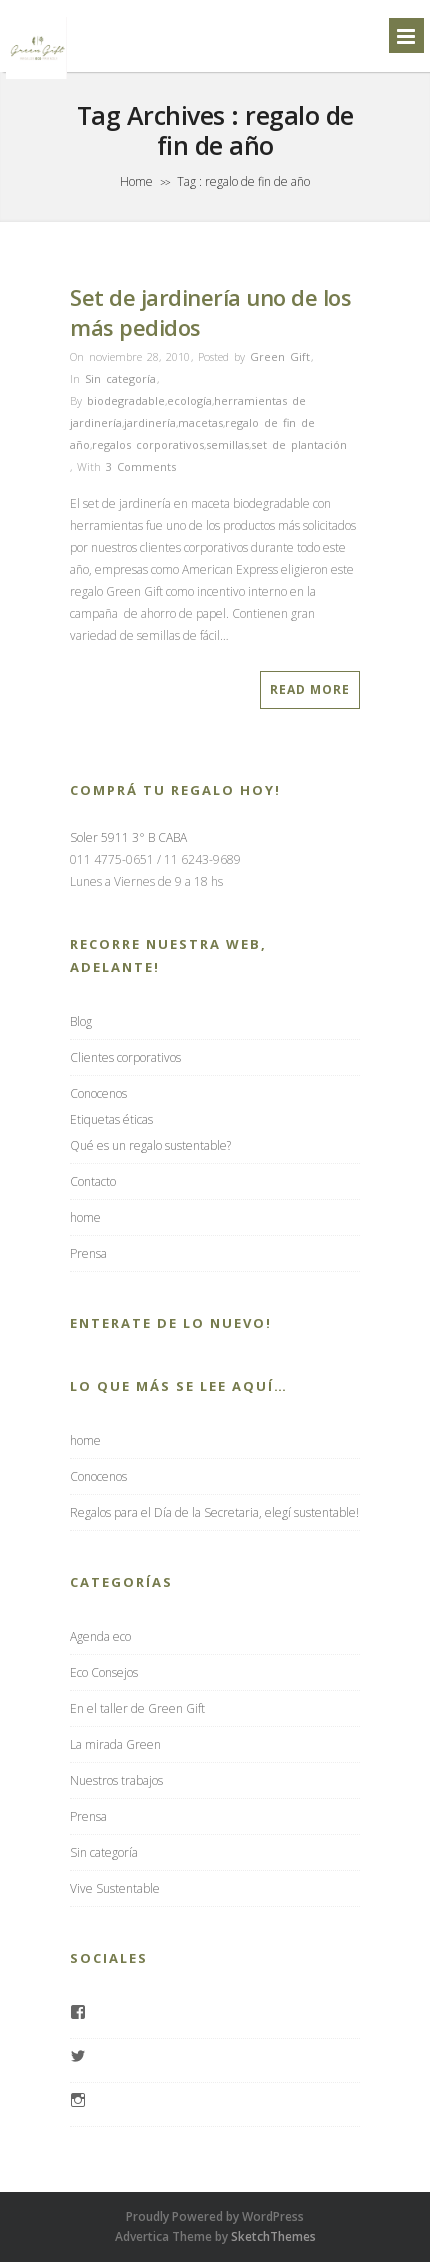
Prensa (88, 1253)
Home (136, 181)
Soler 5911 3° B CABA (128, 837)
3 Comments (141, 466)
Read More (310, 689)
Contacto (93, 1181)
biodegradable (126, 400)
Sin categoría (120, 378)
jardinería (150, 422)
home (85, 1217)
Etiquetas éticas (111, 1119)
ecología (189, 400)
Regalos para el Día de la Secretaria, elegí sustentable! (214, 1512)
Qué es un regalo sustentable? (150, 1145)
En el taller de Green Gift (137, 1708)
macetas (200, 422)
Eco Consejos (104, 1672)
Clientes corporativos (125, 1057)
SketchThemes (273, 2236)
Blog (81, 1021)
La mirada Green (115, 1744)
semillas (227, 444)
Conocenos (98, 1093)
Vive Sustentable (115, 1888)
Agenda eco (100, 1636)
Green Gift (280, 356)
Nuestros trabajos (116, 1780)
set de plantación (299, 444)
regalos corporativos (148, 444)
